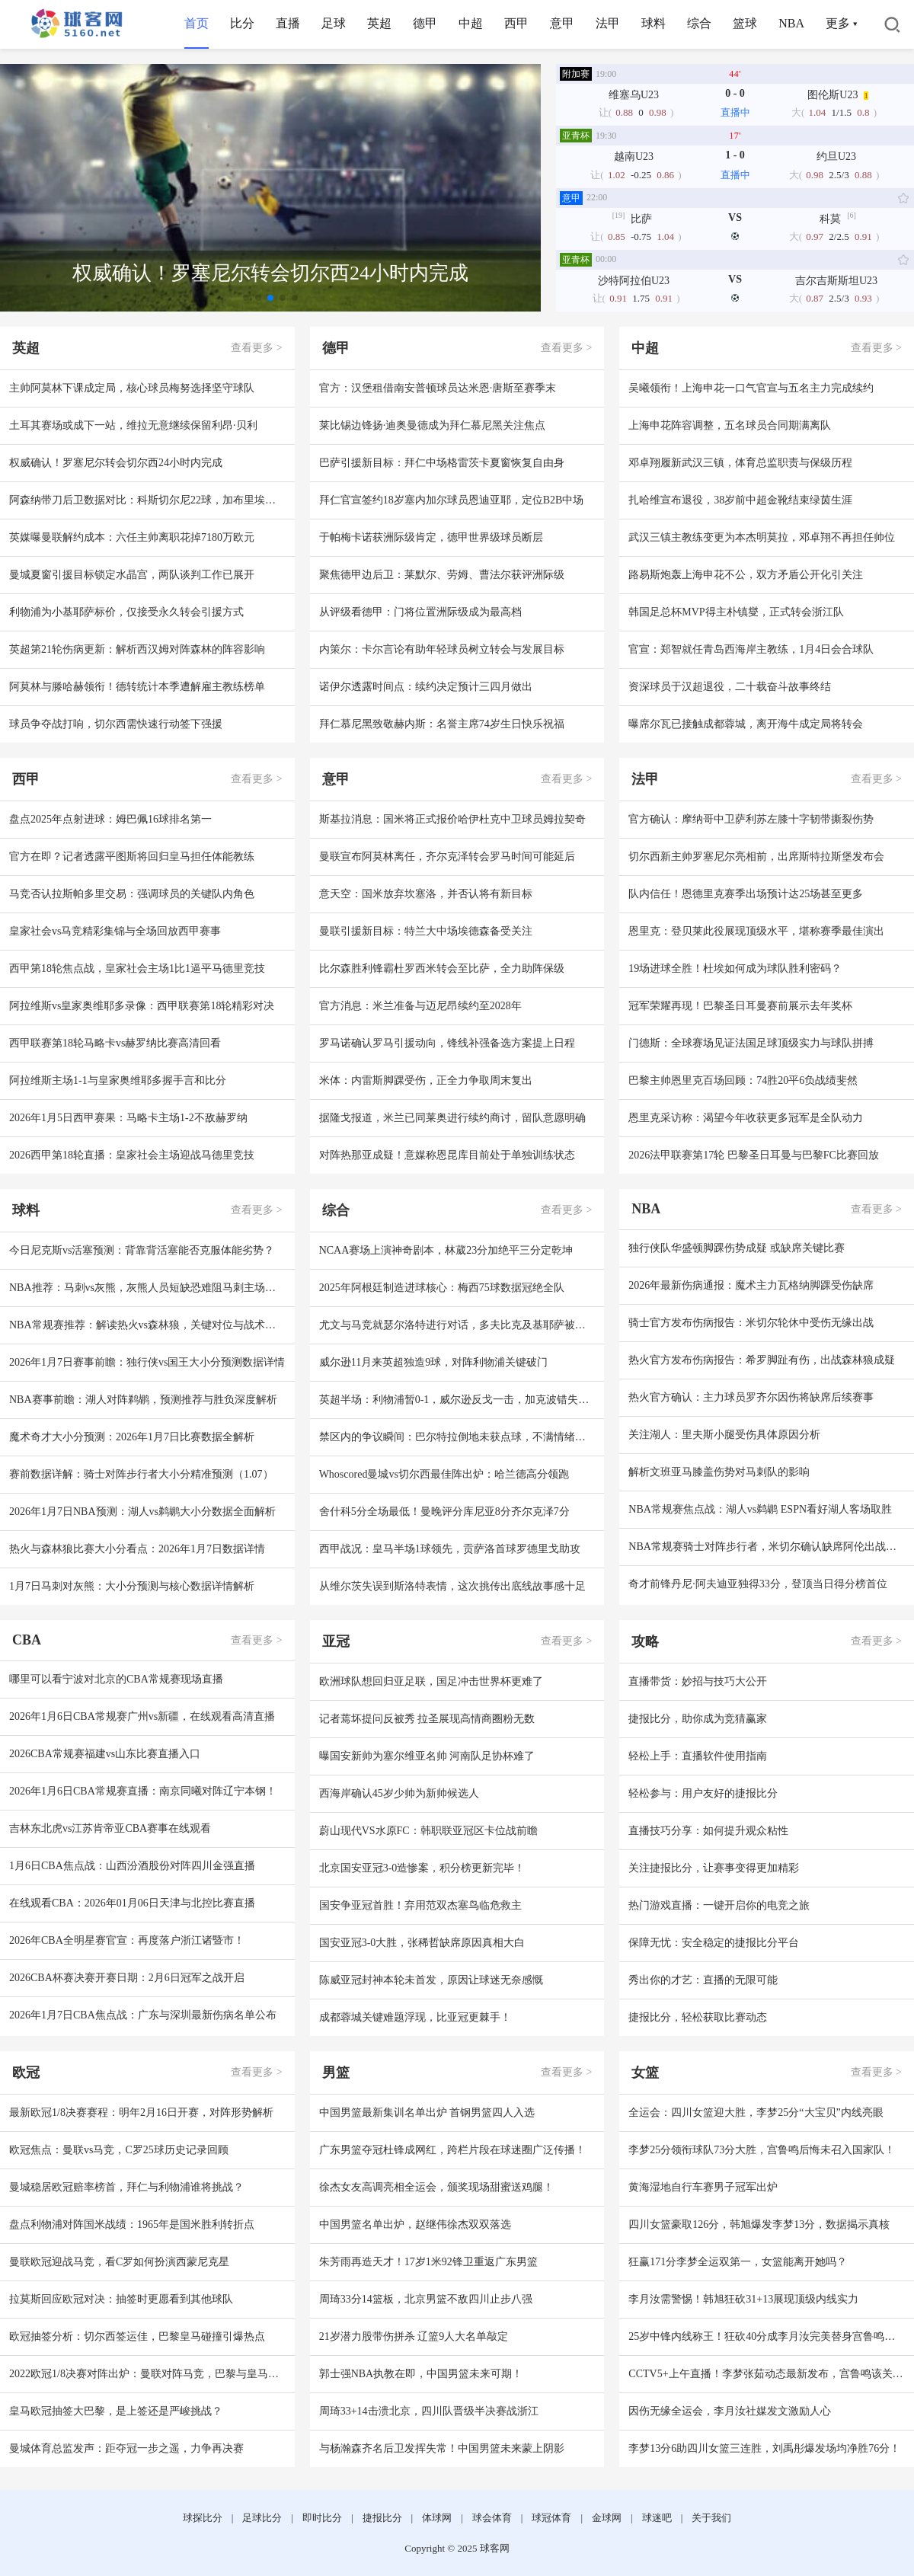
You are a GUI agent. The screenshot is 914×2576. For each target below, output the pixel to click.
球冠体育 (551, 2517)
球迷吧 (657, 2517)
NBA (791, 23)
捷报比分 (382, 2517)
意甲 (562, 23)
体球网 (437, 2517)
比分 (242, 23)
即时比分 (322, 2517)
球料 (653, 23)
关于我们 (711, 2517)
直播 (288, 23)
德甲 (425, 23)
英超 (379, 23)
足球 (333, 23)
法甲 (608, 23)
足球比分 (262, 2517)
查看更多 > (256, 347)
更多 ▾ (841, 23)
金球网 (607, 2517)
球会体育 (492, 2517)
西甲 (516, 23)
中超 (471, 23)
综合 (699, 23)
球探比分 (202, 2517)
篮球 (745, 23)
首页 (196, 23)
